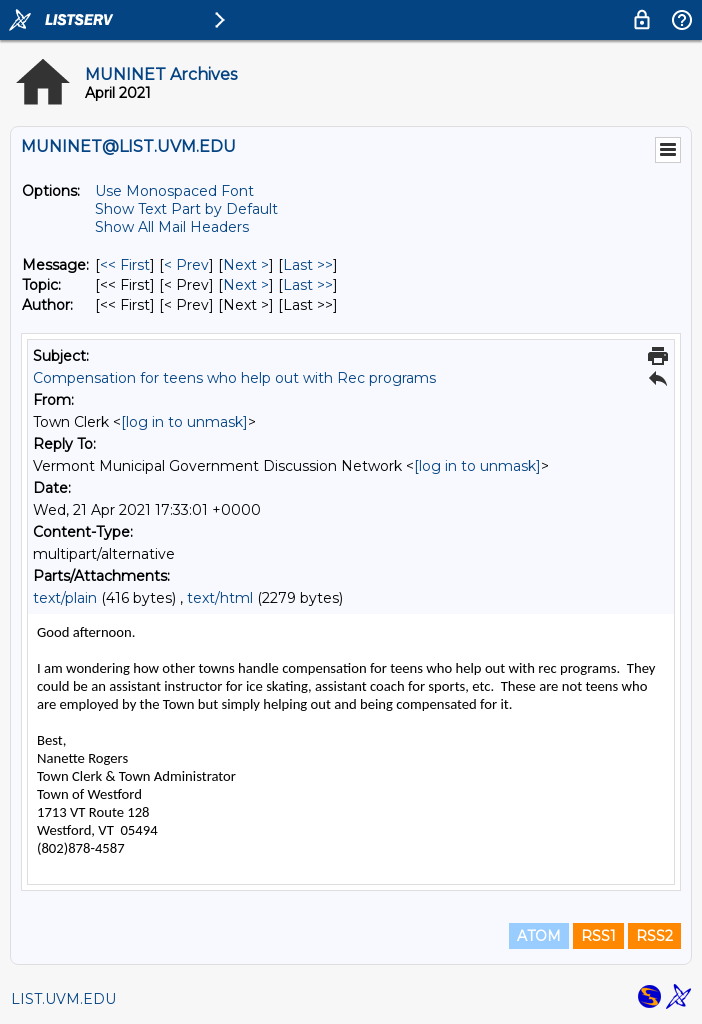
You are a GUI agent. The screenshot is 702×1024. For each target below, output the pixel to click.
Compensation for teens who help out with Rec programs (234, 378)
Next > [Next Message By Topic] (246, 285)
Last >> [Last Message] (308, 265)
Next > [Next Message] (246, 265)
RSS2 (654, 936)
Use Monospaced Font (174, 191)
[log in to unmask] (184, 422)
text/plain (65, 598)
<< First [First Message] (125, 265)
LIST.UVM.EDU (63, 999)
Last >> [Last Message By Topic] (308, 285)
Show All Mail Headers (172, 227)
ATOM (539, 936)
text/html (220, 598)
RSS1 (598, 936)
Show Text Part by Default (186, 209)
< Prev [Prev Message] (186, 265)
